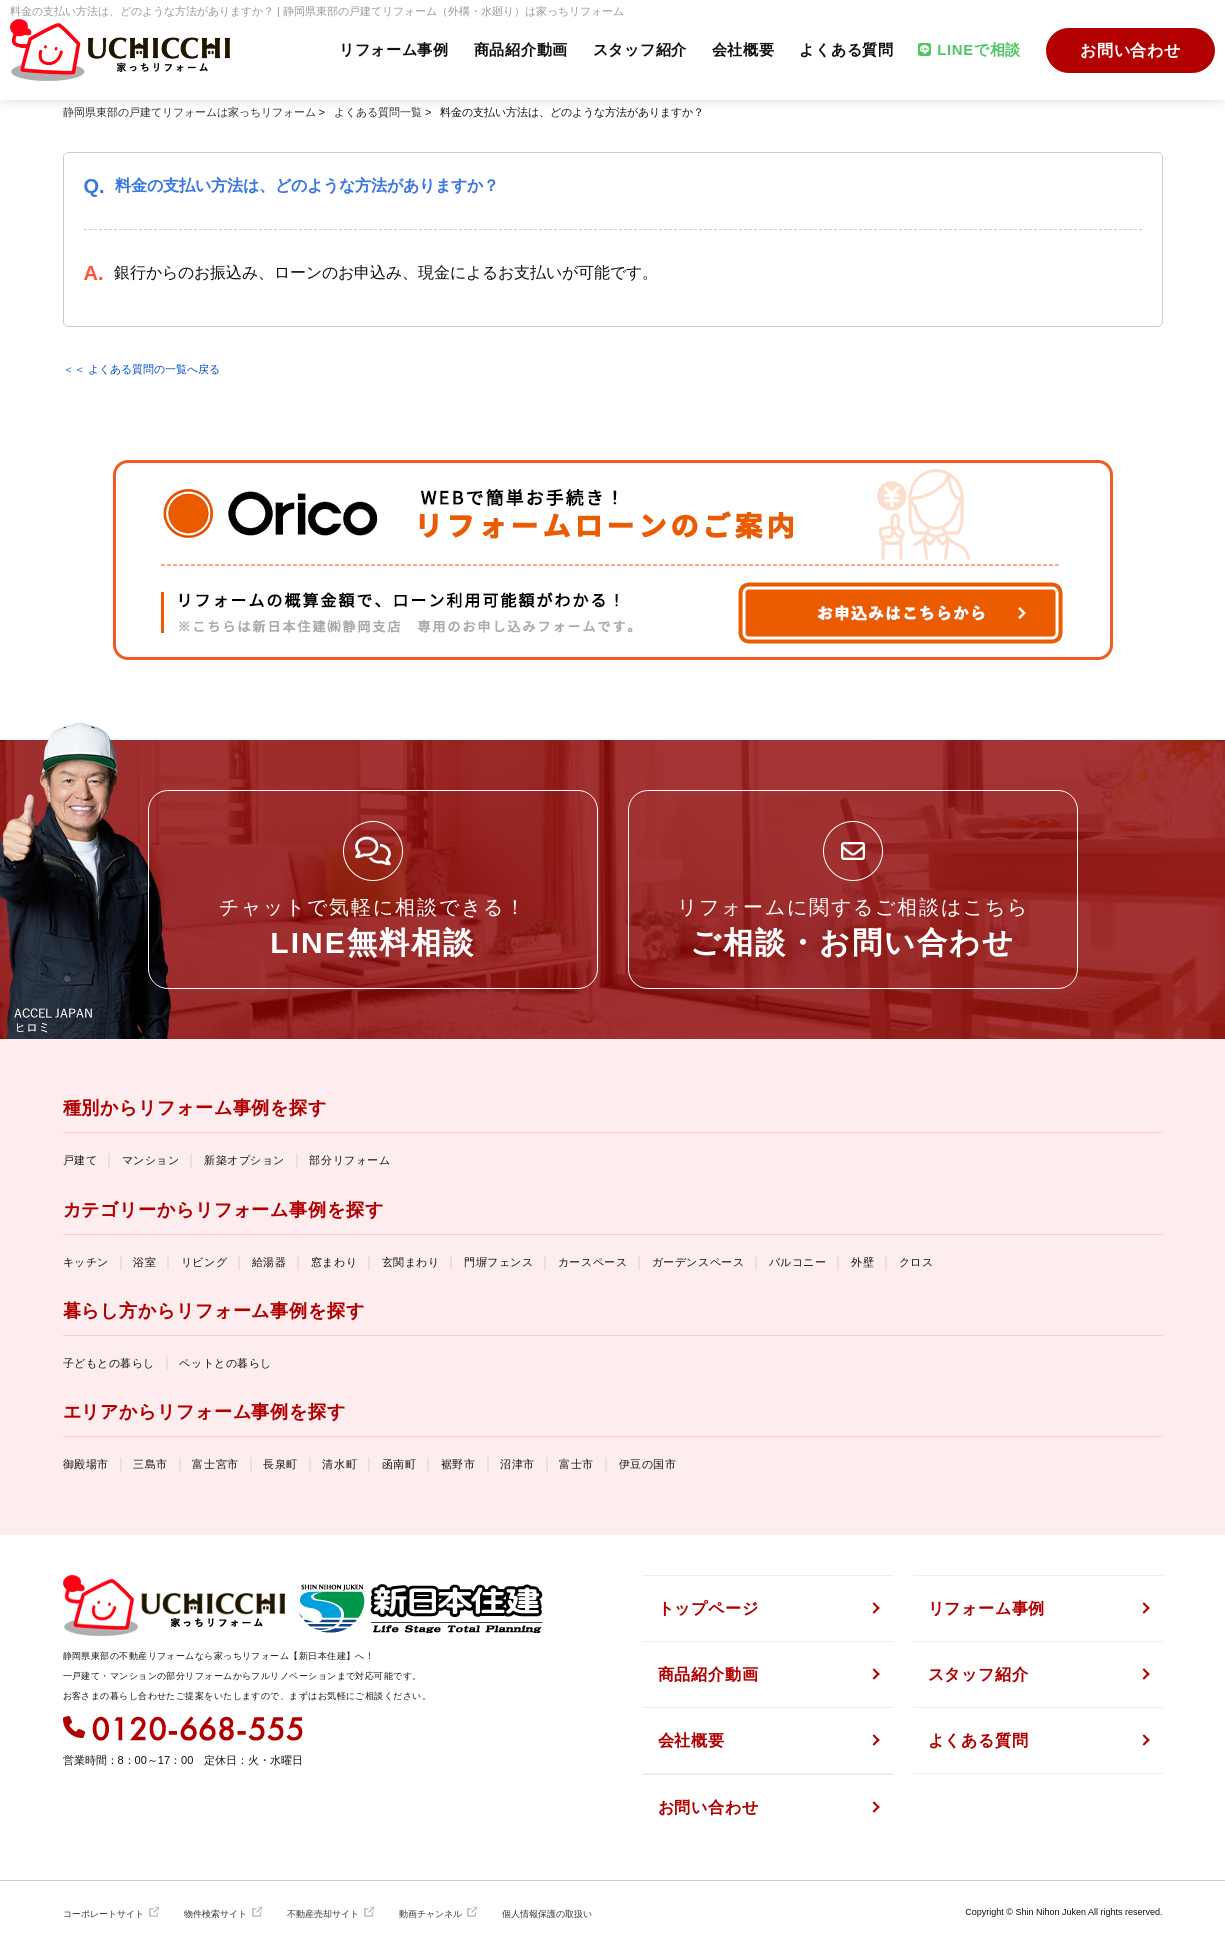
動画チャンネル (430, 1914)
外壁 (862, 1262)
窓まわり (334, 1262)
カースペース (592, 1262)
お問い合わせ (1130, 50)
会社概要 (740, 50)
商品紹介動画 (517, 50)
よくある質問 (844, 50)
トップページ (708, 1608)
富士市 (576, 1464)
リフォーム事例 (390, 50)
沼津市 (517, 1464)
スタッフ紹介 (637, 50)
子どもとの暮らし (109, 1363)
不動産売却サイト (323, 1914)
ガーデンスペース (698, 1262)
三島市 (150, 1464)
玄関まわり (411, 1262)
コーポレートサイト (103, 1914)
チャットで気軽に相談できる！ (373, 927)
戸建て (80, 1160)
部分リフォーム (349, 1160)
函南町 (399, 1464)
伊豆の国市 (648, 1464)
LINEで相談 (968, 50)
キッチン (86, 1262)
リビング (204, 1262)
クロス (916, 1262)
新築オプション (244, 1160)
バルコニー (798, 1262)
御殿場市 (86, 1464)
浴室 (144, 1262)
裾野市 (458, 1464)
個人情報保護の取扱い (547, 1914)
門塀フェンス (498, 1262)
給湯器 (269, 1262)
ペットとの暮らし (225, 1363)
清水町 (339, 1464)
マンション (151, 1160)
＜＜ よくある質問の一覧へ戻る (141, 369)
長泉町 (280, 1464)
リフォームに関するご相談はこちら (853, 927)
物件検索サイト (215, 1914)
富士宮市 (215, 1464)
